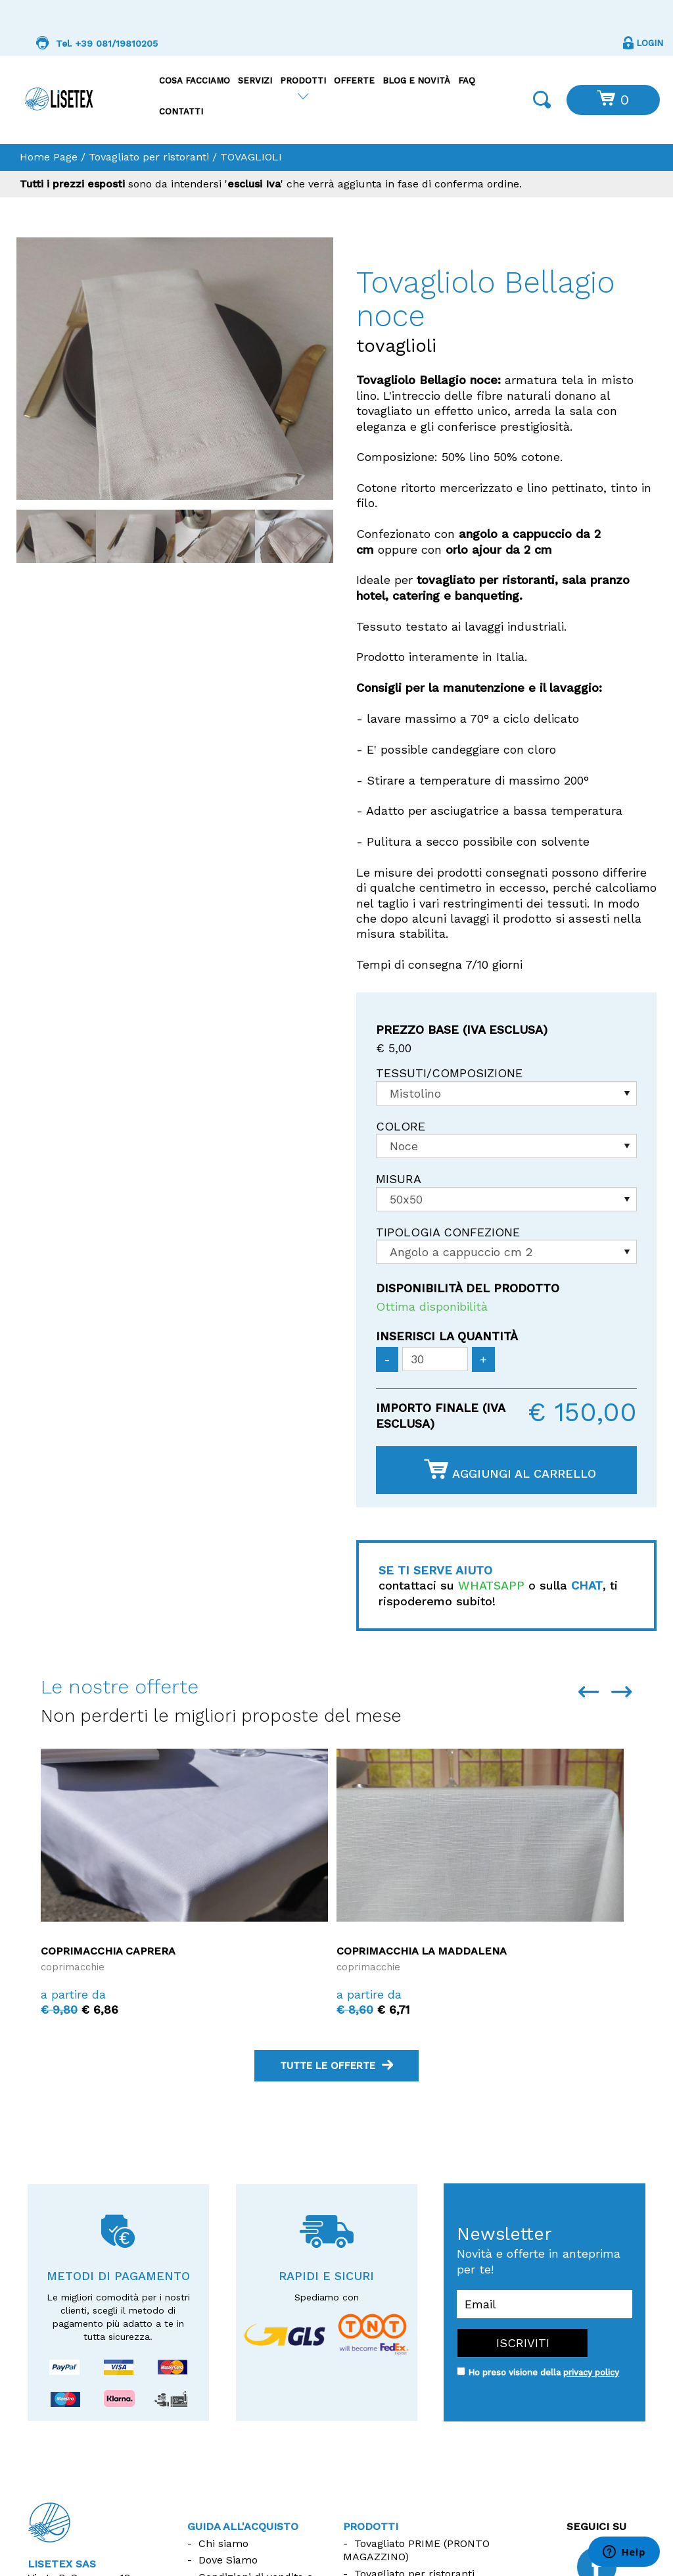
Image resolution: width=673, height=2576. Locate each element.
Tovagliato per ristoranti (149, 157)
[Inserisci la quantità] (435, 1359)
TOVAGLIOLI (251, 157)
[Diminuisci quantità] (387, 1359)
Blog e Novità (416, 80)
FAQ (466, 80)
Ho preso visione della (543, 2372)
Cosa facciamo (194, 80)
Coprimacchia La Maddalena (421, 1951)
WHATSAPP (491, 1585)
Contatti (181, 111)
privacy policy (591, 2372)
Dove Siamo (228, 2560)
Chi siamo (223, 2543)
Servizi (255, 80)
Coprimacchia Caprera (108, 1951)
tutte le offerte (336, 2066)
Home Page (49, 157)
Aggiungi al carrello (510, 1469)
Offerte (354, 80)
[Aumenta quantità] (483, 1359)
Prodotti (303, 80)
